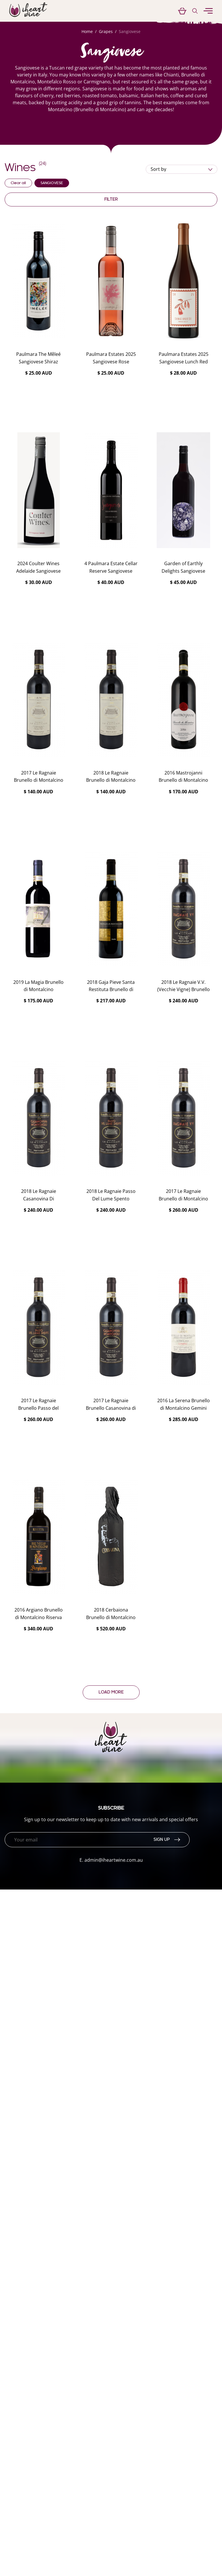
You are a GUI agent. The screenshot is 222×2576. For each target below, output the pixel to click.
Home (87, 31)
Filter (111, 199)
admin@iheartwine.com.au (113, 1860)
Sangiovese (129, 31)
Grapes (106, 31)
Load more (111, 1692)
